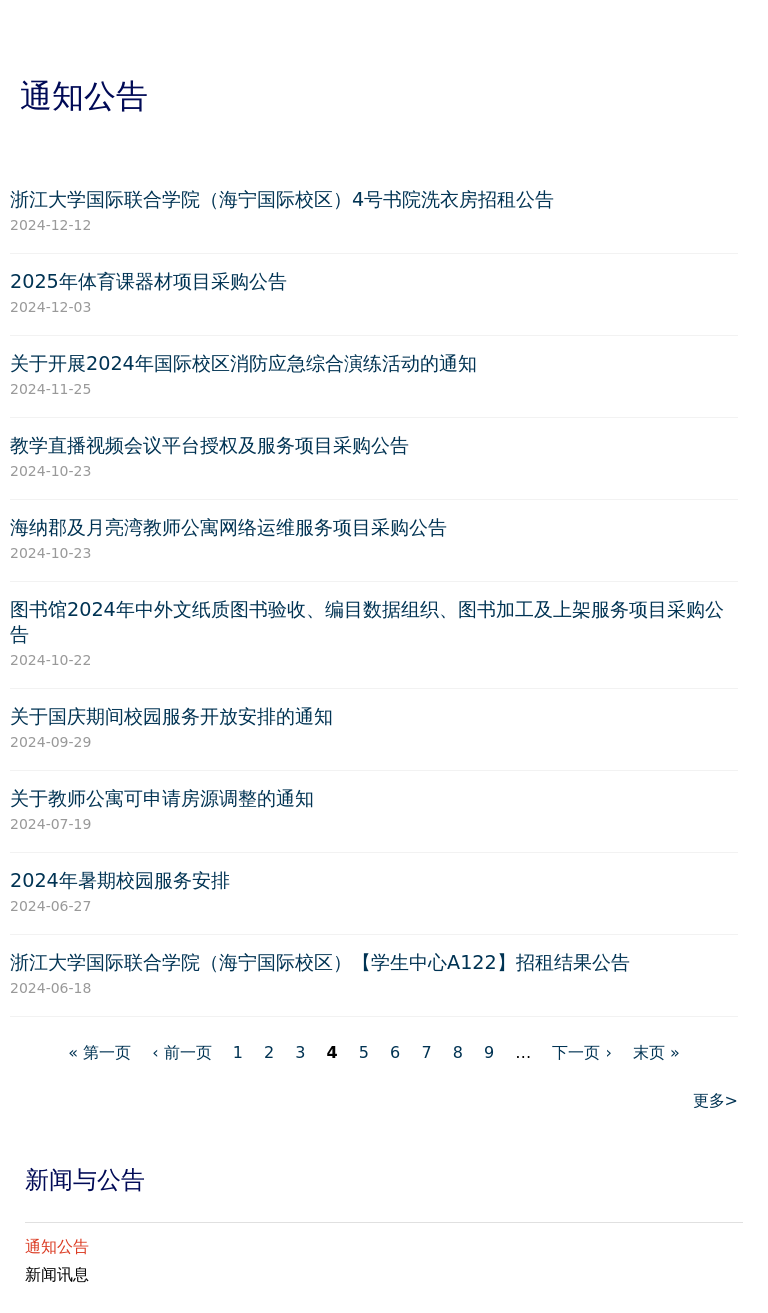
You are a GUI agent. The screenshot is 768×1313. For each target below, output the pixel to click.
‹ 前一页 (181, 1052)
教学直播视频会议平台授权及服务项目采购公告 (209, 445)
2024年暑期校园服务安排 (120, 880)
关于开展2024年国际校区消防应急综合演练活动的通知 (243, 363)
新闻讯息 (57, 1274)
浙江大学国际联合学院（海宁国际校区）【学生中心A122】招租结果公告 (320, 962)
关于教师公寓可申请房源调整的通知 (162, 798)
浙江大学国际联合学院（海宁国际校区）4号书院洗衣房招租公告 (282, 199)
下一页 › (581, 1052)
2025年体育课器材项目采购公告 (148, 281)
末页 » (656, 1052)
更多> (715, 1100)
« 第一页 (99, 1052)
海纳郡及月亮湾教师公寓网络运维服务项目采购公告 (228, 527)
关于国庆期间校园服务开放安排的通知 (171, 716)
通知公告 (57, 1246)
